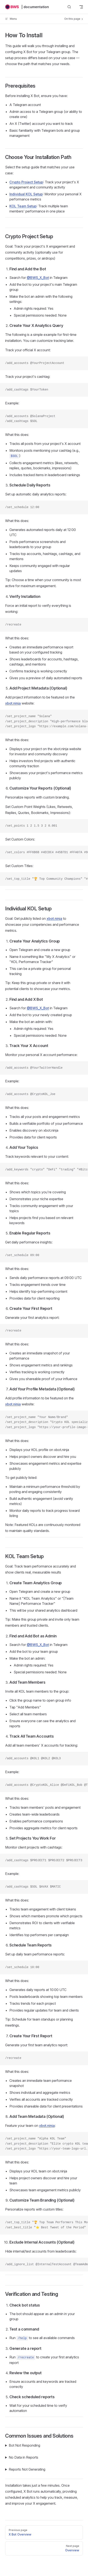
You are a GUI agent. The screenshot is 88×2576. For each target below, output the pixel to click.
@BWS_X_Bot (38, 277)
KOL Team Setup (23, 206)
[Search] (69, 7)
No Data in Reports (23, 2457)
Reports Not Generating (27, 2469)
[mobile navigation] (81, 7)
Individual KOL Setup (26, 194)
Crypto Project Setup (26, 182)
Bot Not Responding (24, 2445)
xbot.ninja (13, 703)
